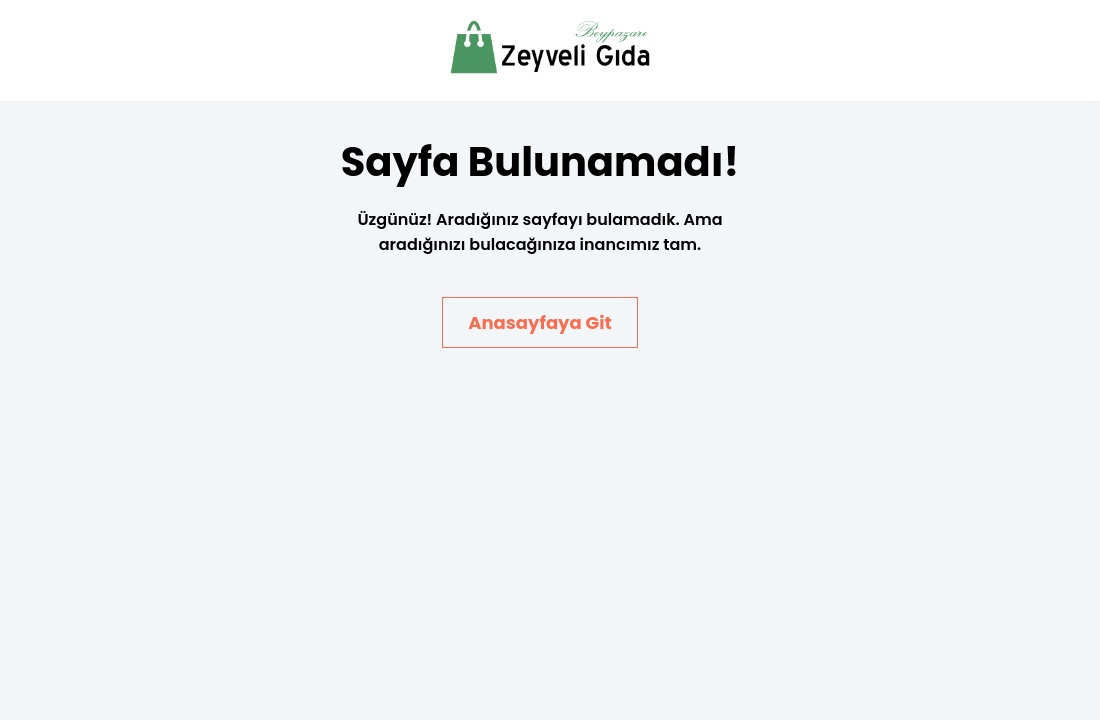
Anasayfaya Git (540, 322)
